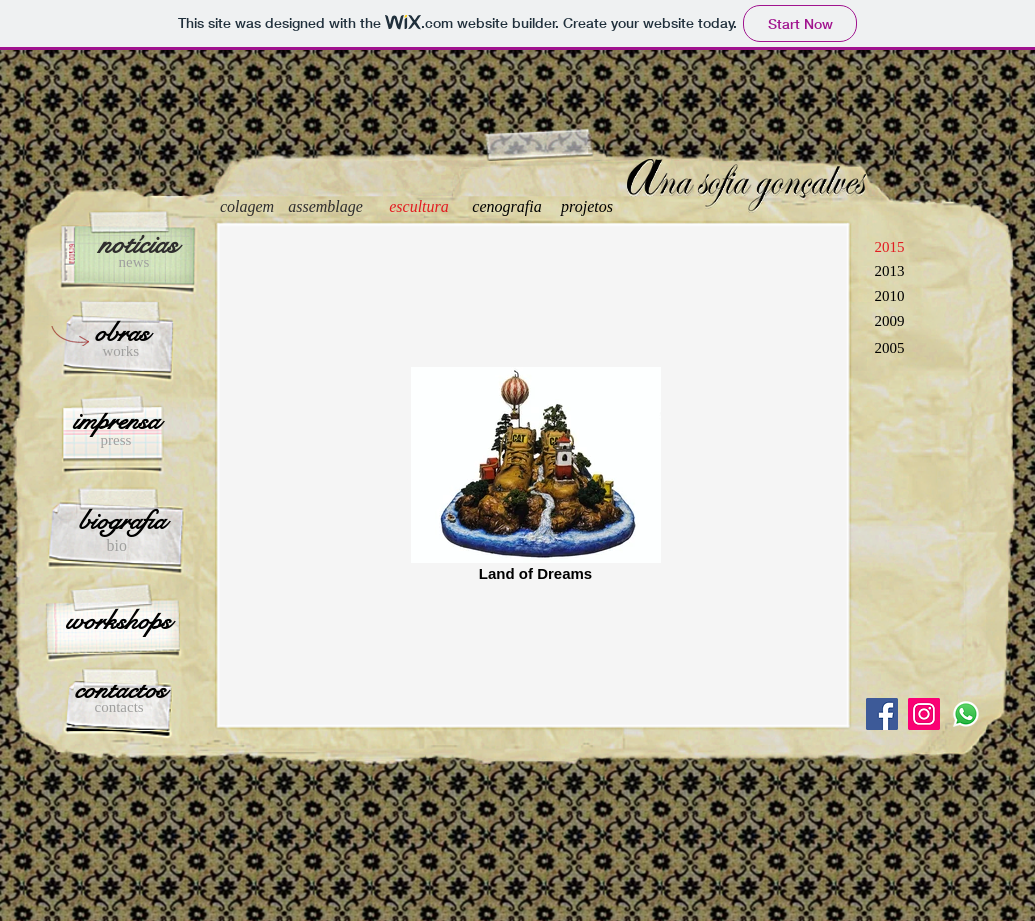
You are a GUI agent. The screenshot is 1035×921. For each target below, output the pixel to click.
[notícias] (138, 244)
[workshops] (118, 621)
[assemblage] (326, 207)
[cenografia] (507, 207)
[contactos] (120, 690)
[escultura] (419, 207)
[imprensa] (117, 421)
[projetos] (587, 207)
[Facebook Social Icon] (882, 714)
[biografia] (123, 521)
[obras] (122, 333)
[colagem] (247, 207)
